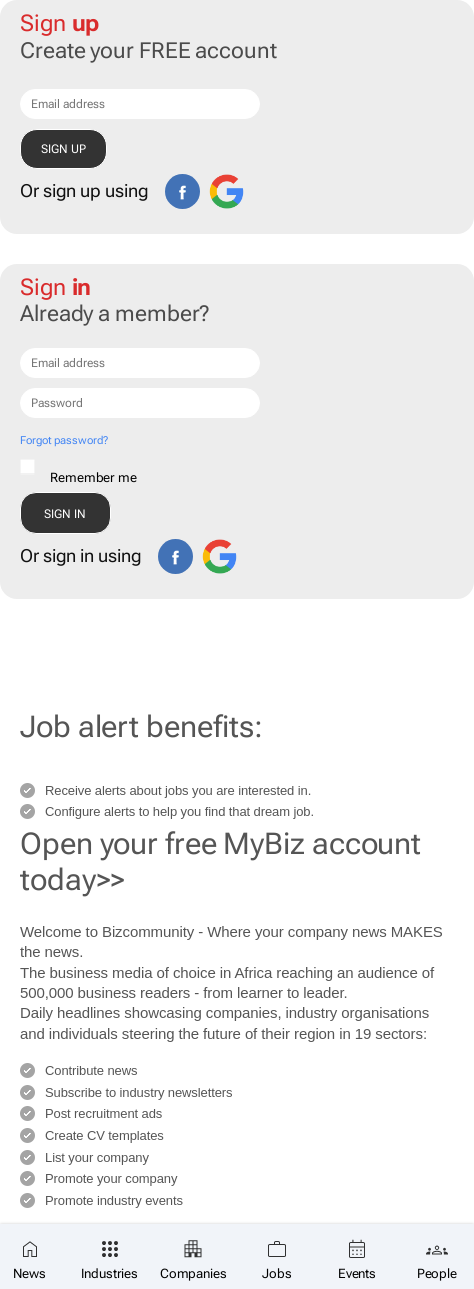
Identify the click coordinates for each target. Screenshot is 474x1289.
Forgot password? (63, 440)
